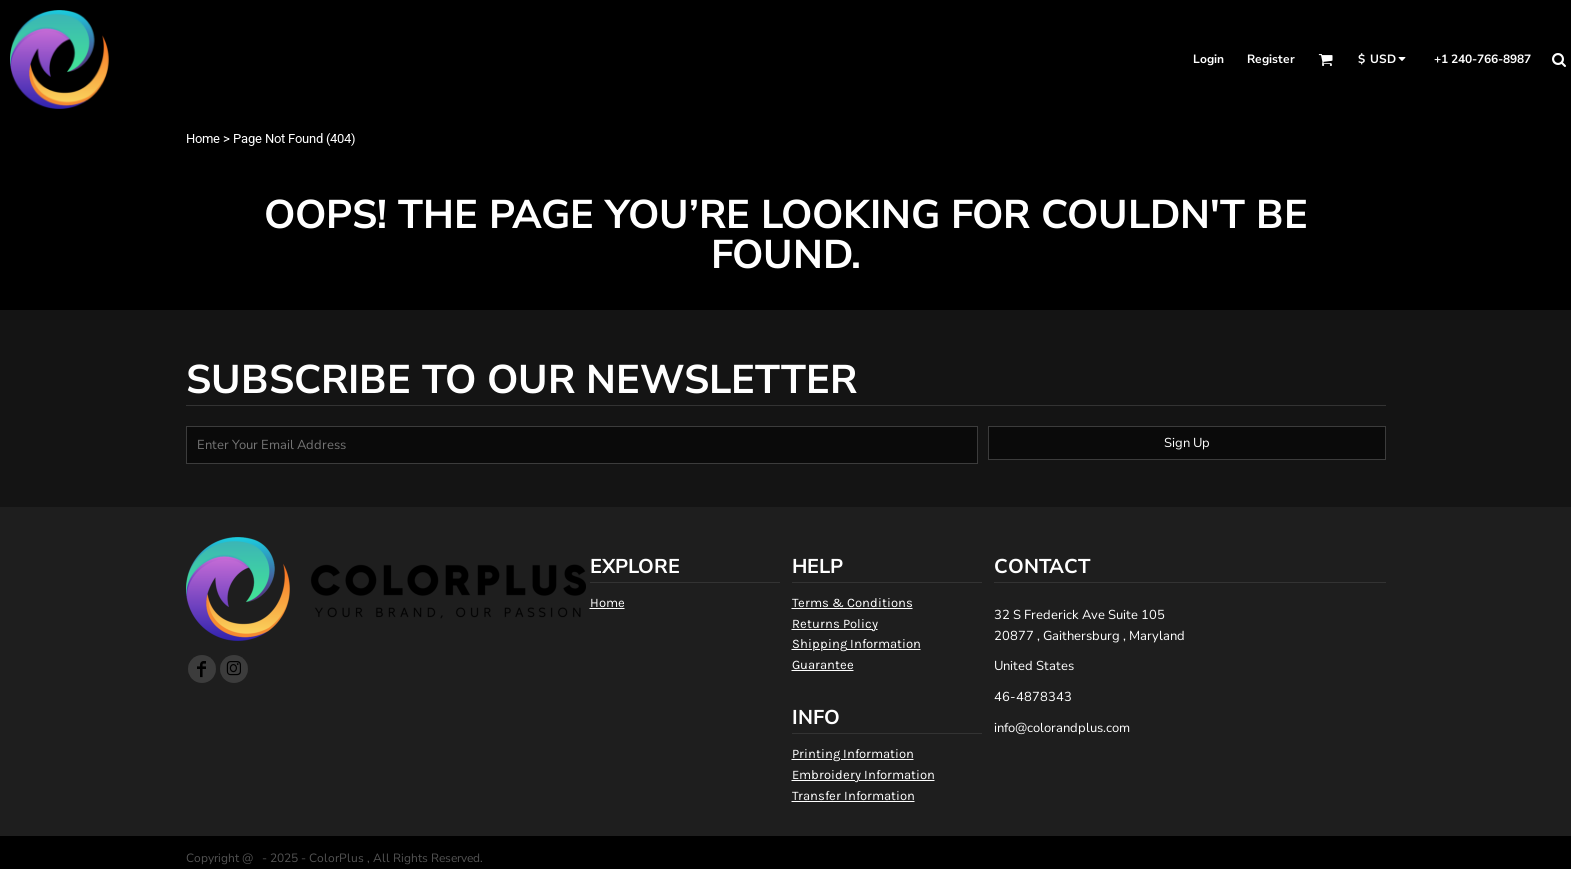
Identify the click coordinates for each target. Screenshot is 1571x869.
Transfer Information (853, 795)
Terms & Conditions (852, 602)
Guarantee (823, 664)
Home (203, 138)
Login (1208, 59)
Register (1271, 59)
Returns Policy (835, 623)
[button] (1325, 59)
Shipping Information (856, 643)
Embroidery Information (863, 774)
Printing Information (853, 753)
